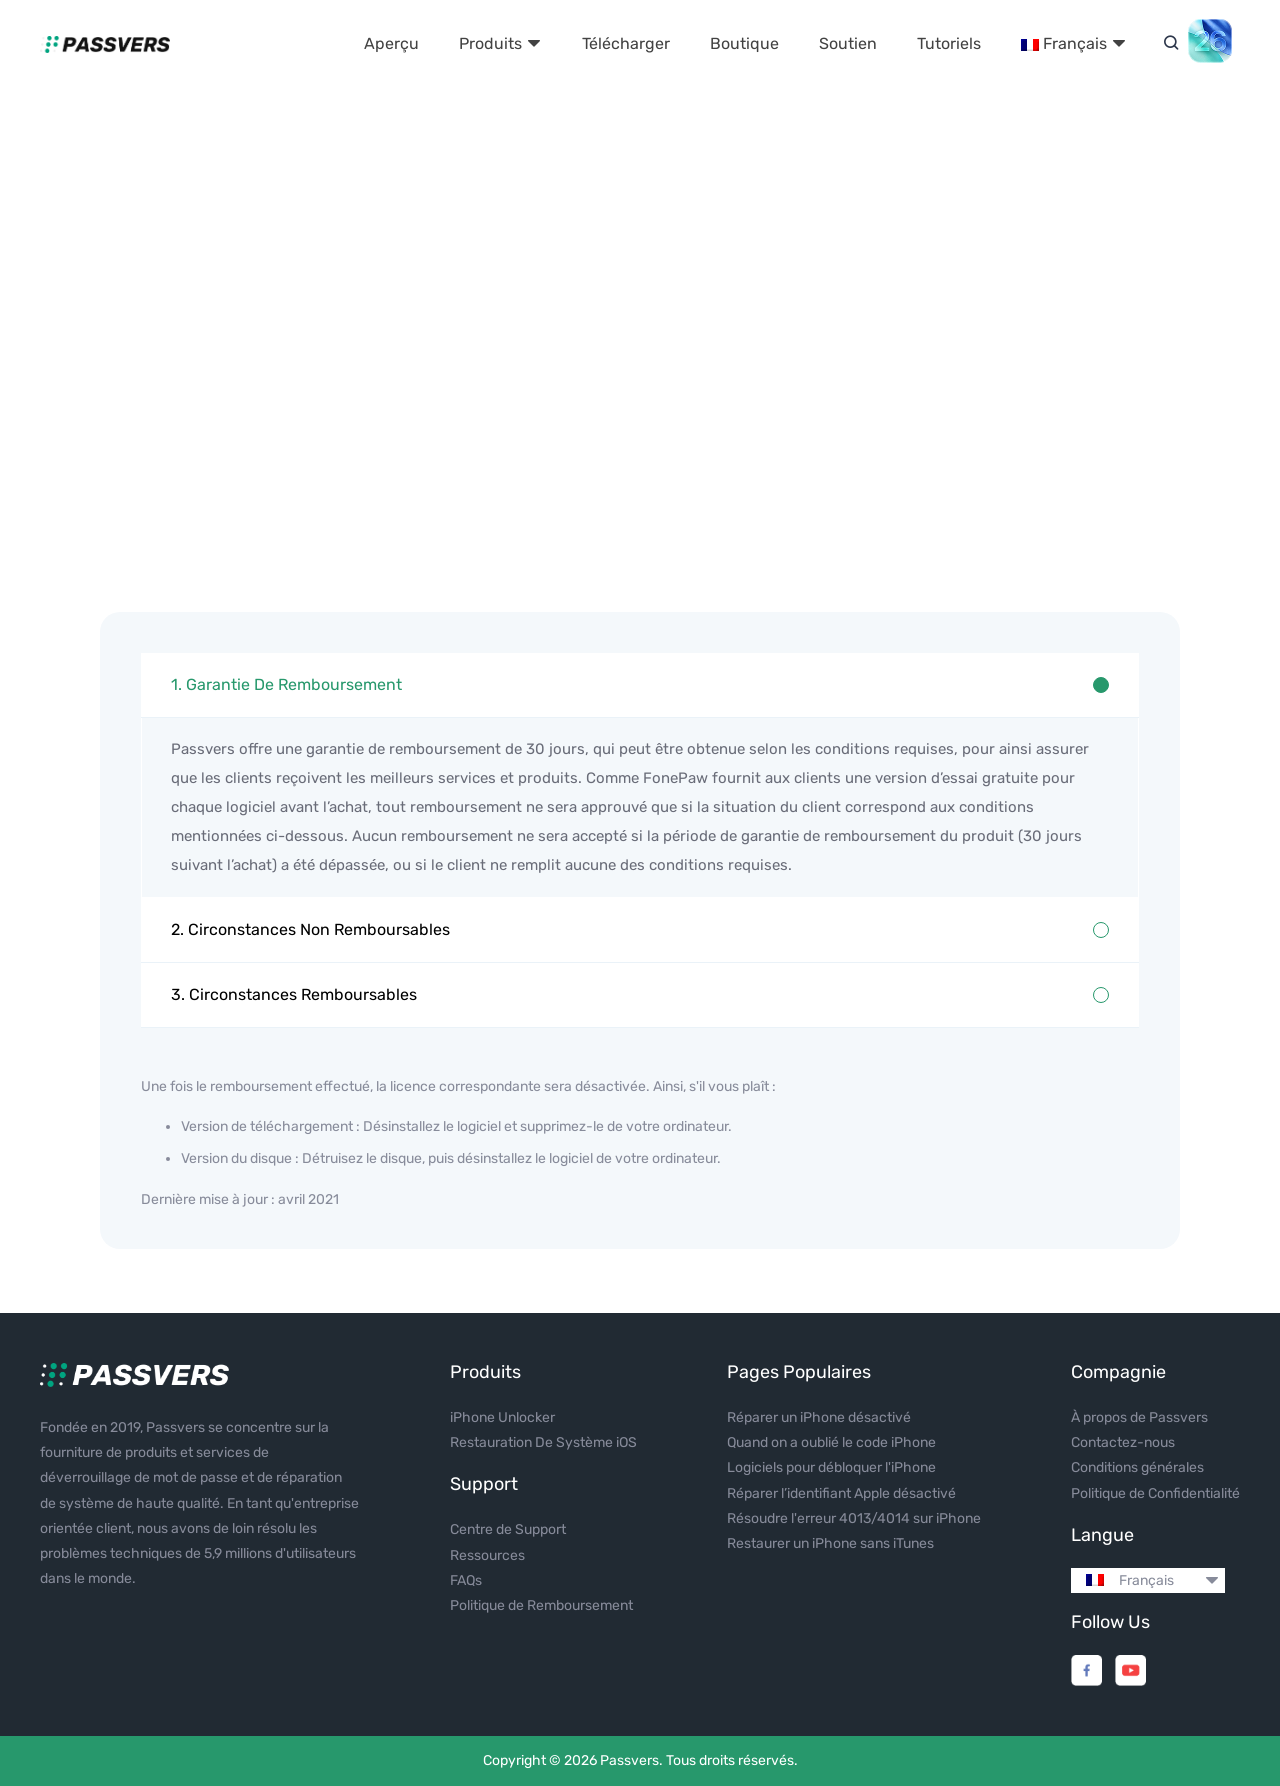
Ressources (487, 1555)
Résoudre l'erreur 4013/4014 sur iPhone (854, 1518)
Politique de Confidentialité (1155, 1493)
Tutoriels (949, 43)
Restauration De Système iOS (543, 1442)
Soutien (848, 43)
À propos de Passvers (1139, 1417)
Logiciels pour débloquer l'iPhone (831, 1467)
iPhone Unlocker (502, 1417)
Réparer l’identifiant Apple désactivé (841, 1493)
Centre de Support (508, 1529)
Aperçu (391, 43)
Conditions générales (1137, 1467)
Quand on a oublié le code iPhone (831, 1442)
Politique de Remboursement (541, 1605)
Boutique (744, 43)
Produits (500, 43)
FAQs (466, 1580)
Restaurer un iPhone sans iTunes (830, 1543)
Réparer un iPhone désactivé (819, 1417)
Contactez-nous (1123, 1442)
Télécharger (626, 43)
